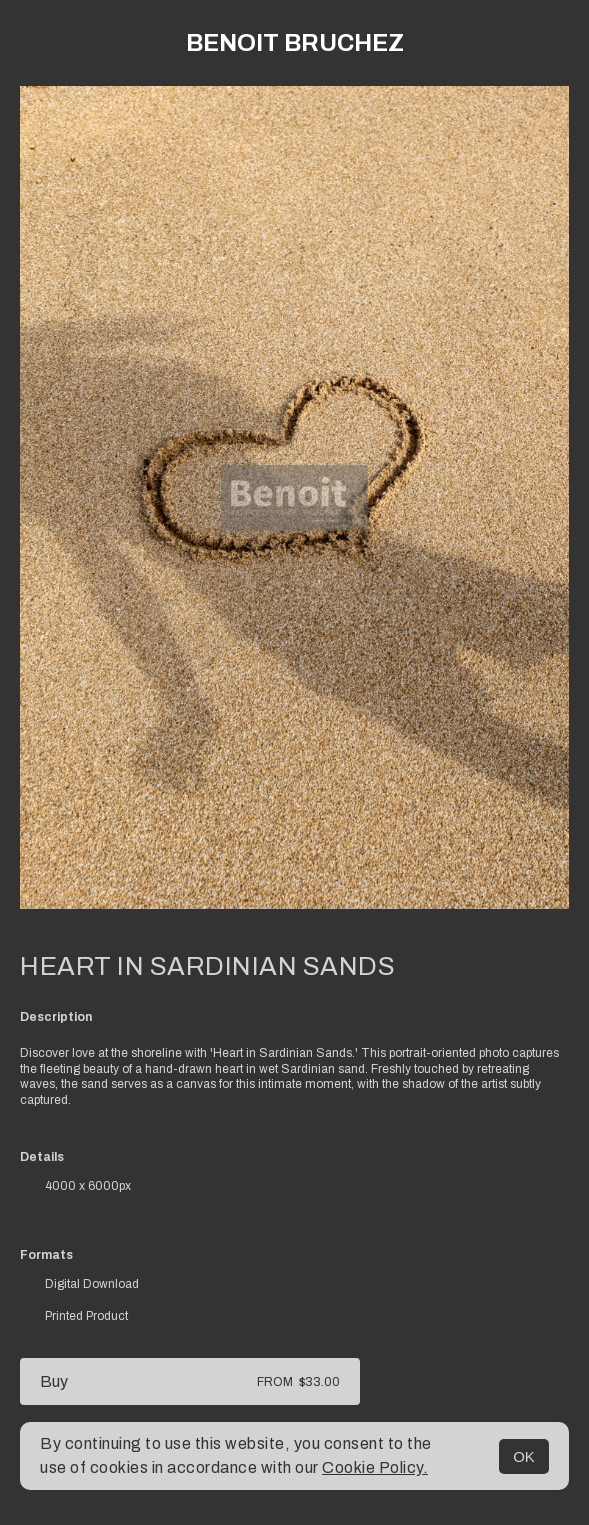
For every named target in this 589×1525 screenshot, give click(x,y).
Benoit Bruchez (295, 43)
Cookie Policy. (375, 1467)
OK (524, 1456)
